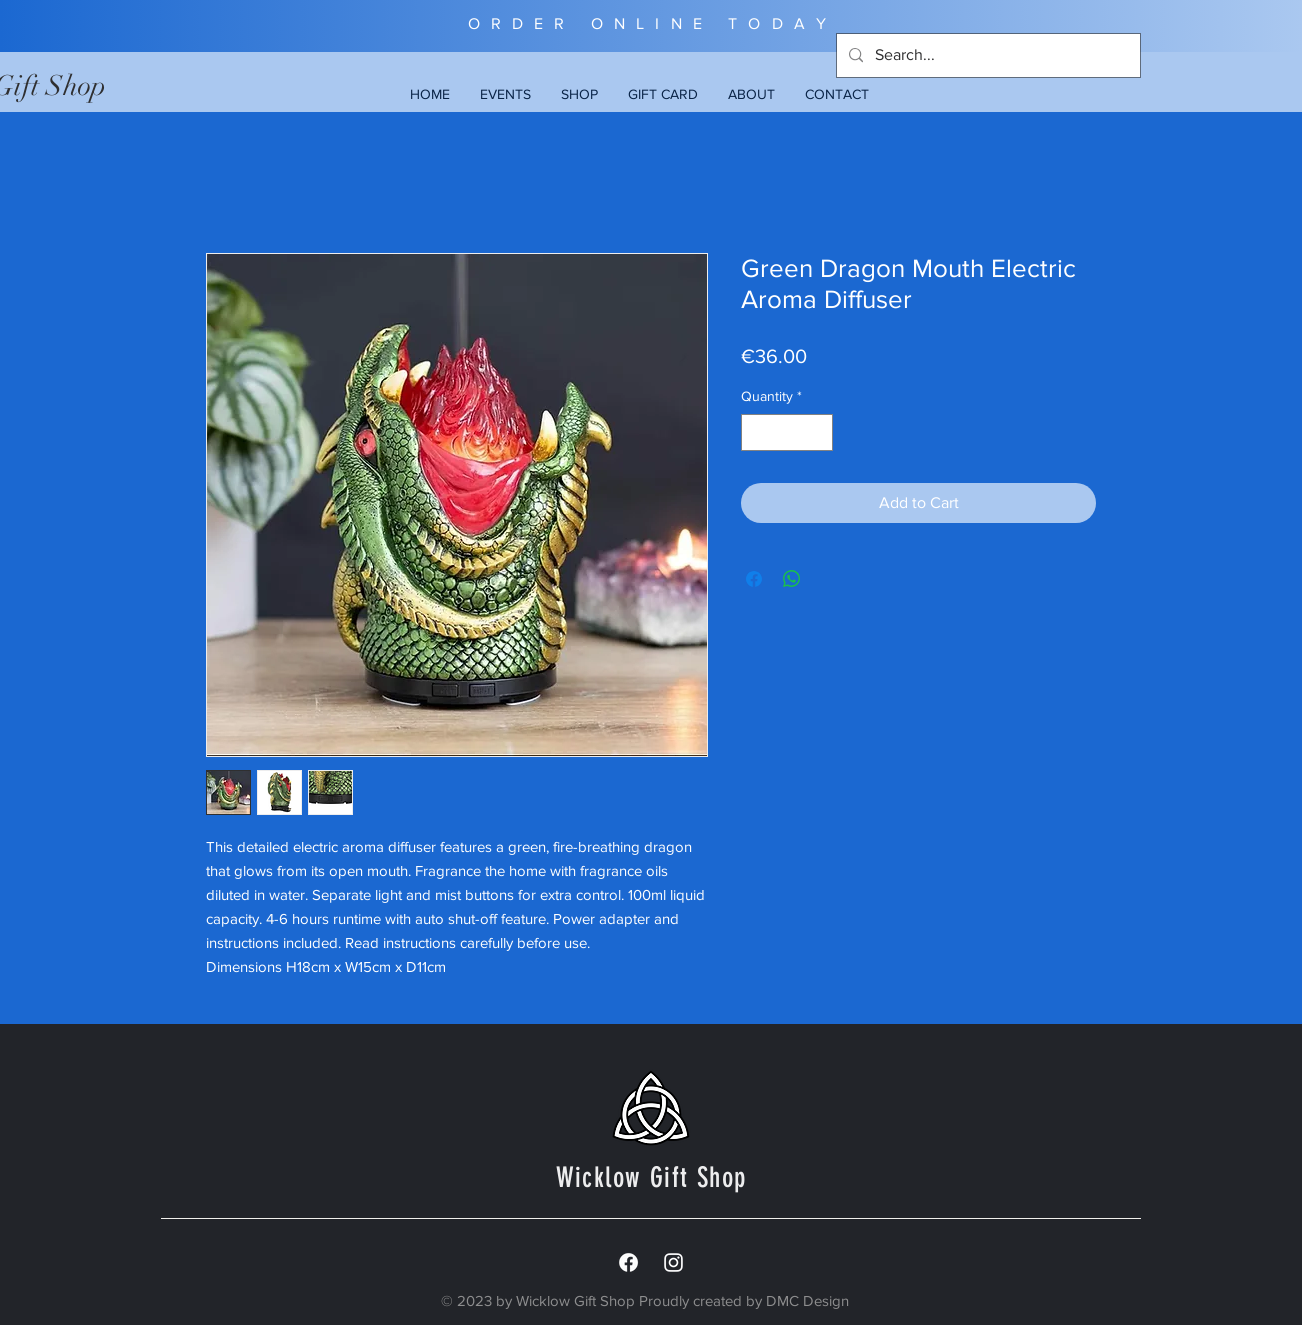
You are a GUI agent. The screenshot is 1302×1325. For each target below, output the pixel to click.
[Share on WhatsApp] (792, 579)
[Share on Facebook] (754, 579)
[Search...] (986, 55)
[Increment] (817, 432)
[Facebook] (628, 1262)
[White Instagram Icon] (673, 1262)
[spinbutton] (787, 432)
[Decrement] (756, 432)
